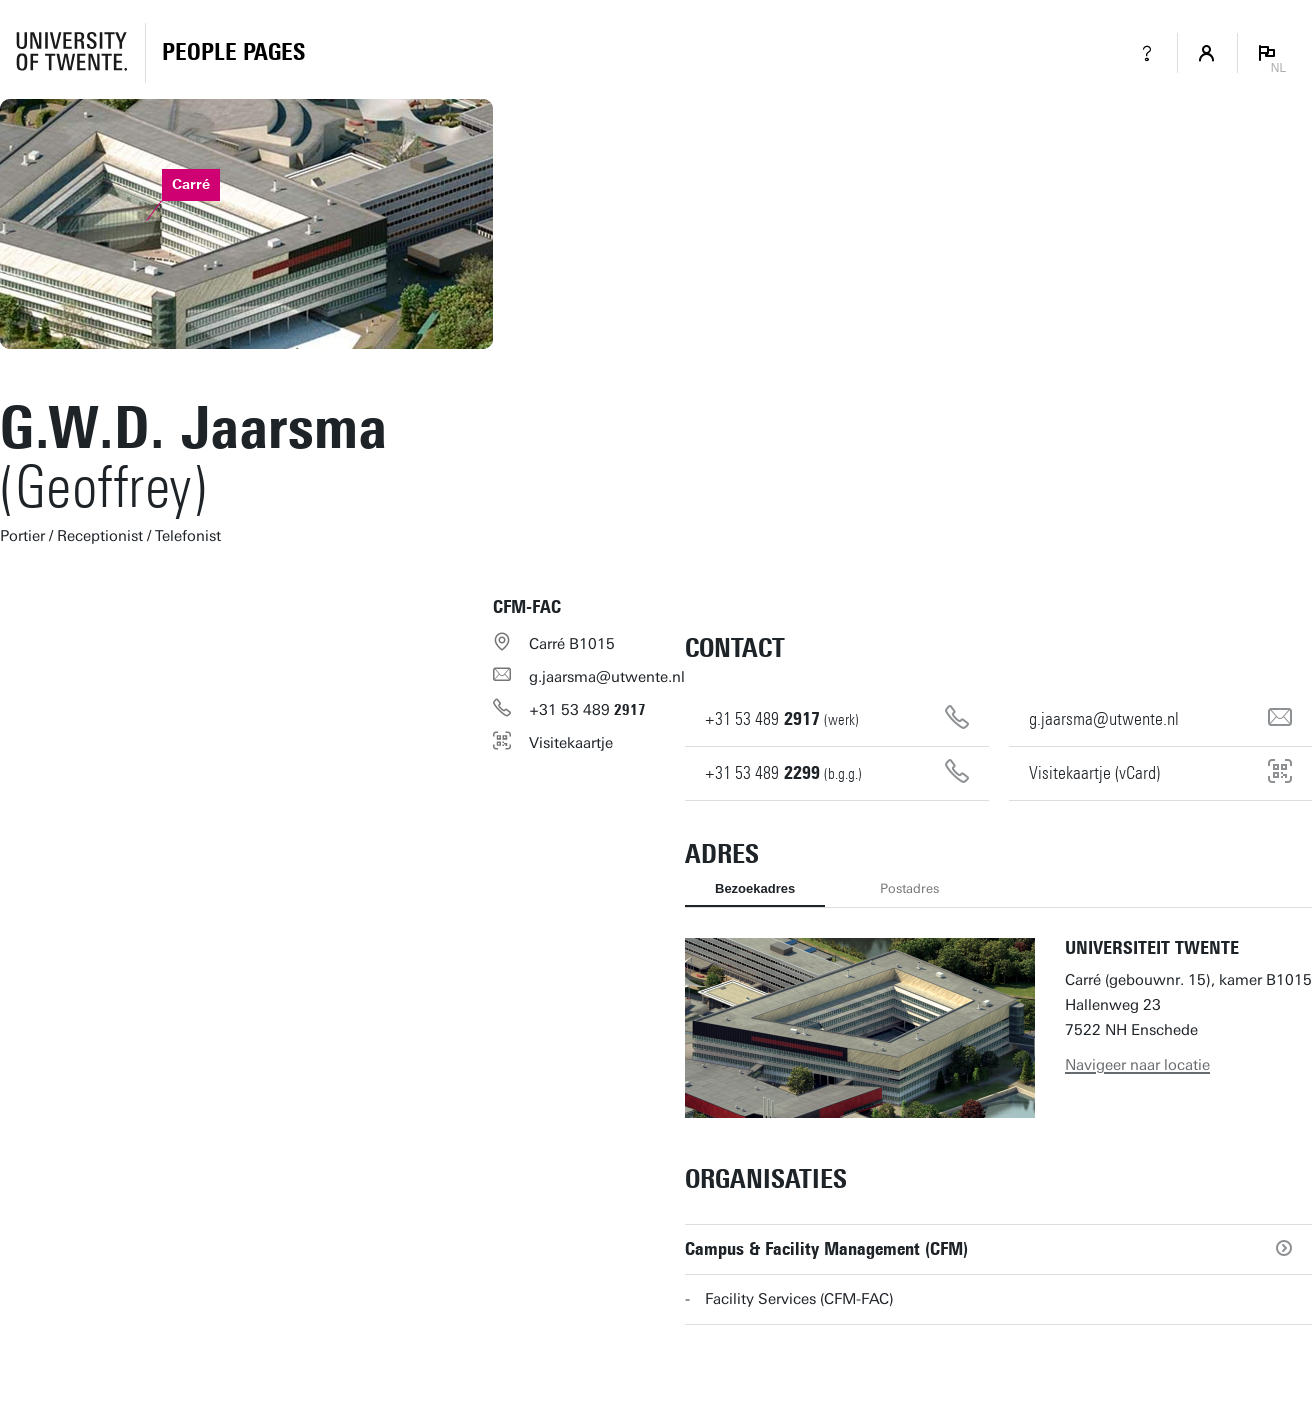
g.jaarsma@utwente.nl (607, 677)
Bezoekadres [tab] (755, 888)
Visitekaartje (571, 743)
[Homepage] (233, 53)
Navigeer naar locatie (1137, 1065)
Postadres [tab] (909, 888)
